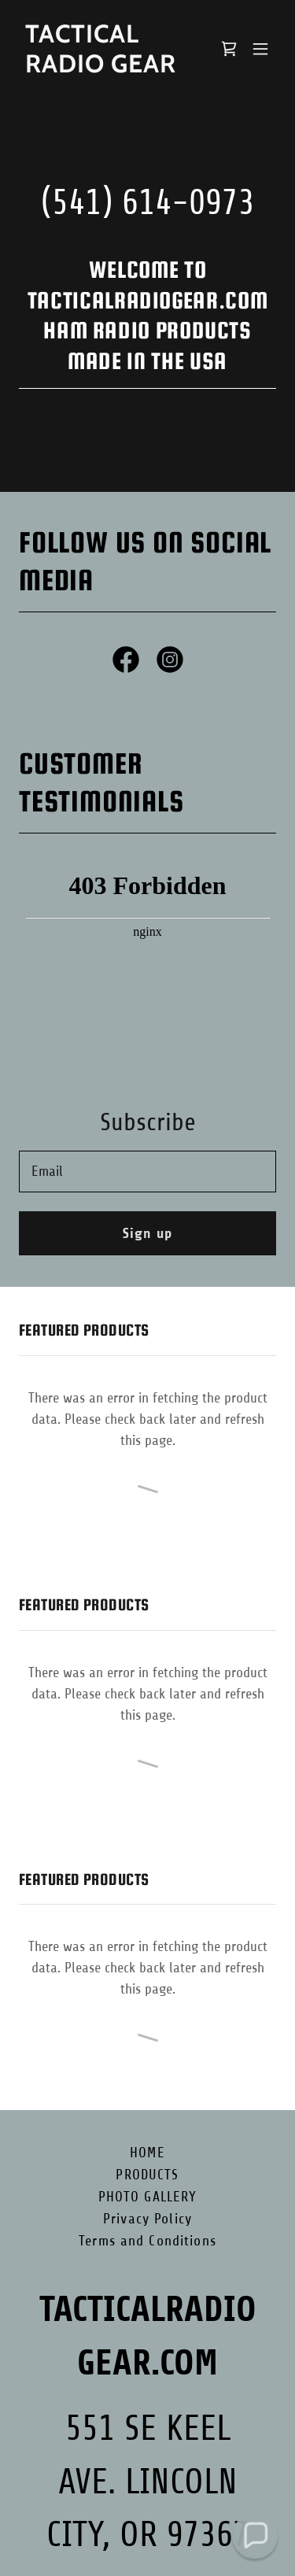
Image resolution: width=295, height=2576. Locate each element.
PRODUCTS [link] (147, 2174)
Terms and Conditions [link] (147, 2241)
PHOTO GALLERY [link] (147, 2197)
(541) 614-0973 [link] (148, 202)
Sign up (147, 1233)
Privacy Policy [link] (147, 2219)
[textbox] (147, 1171)
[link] (109, 68)
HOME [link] (147, 2152)
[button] (260, 49)
